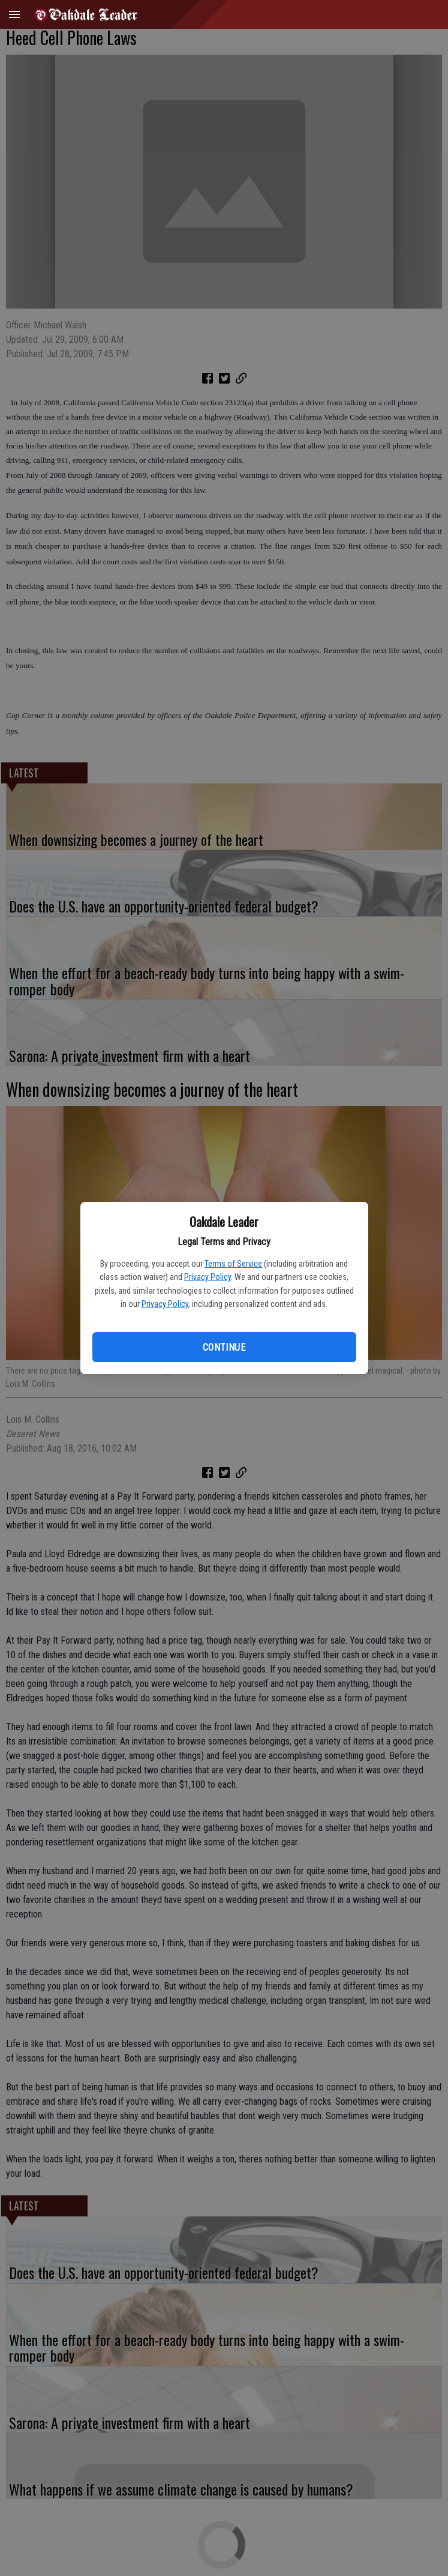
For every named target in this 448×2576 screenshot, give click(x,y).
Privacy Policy (207, 1277)
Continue (224, 1347)
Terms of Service (233, 1263)
